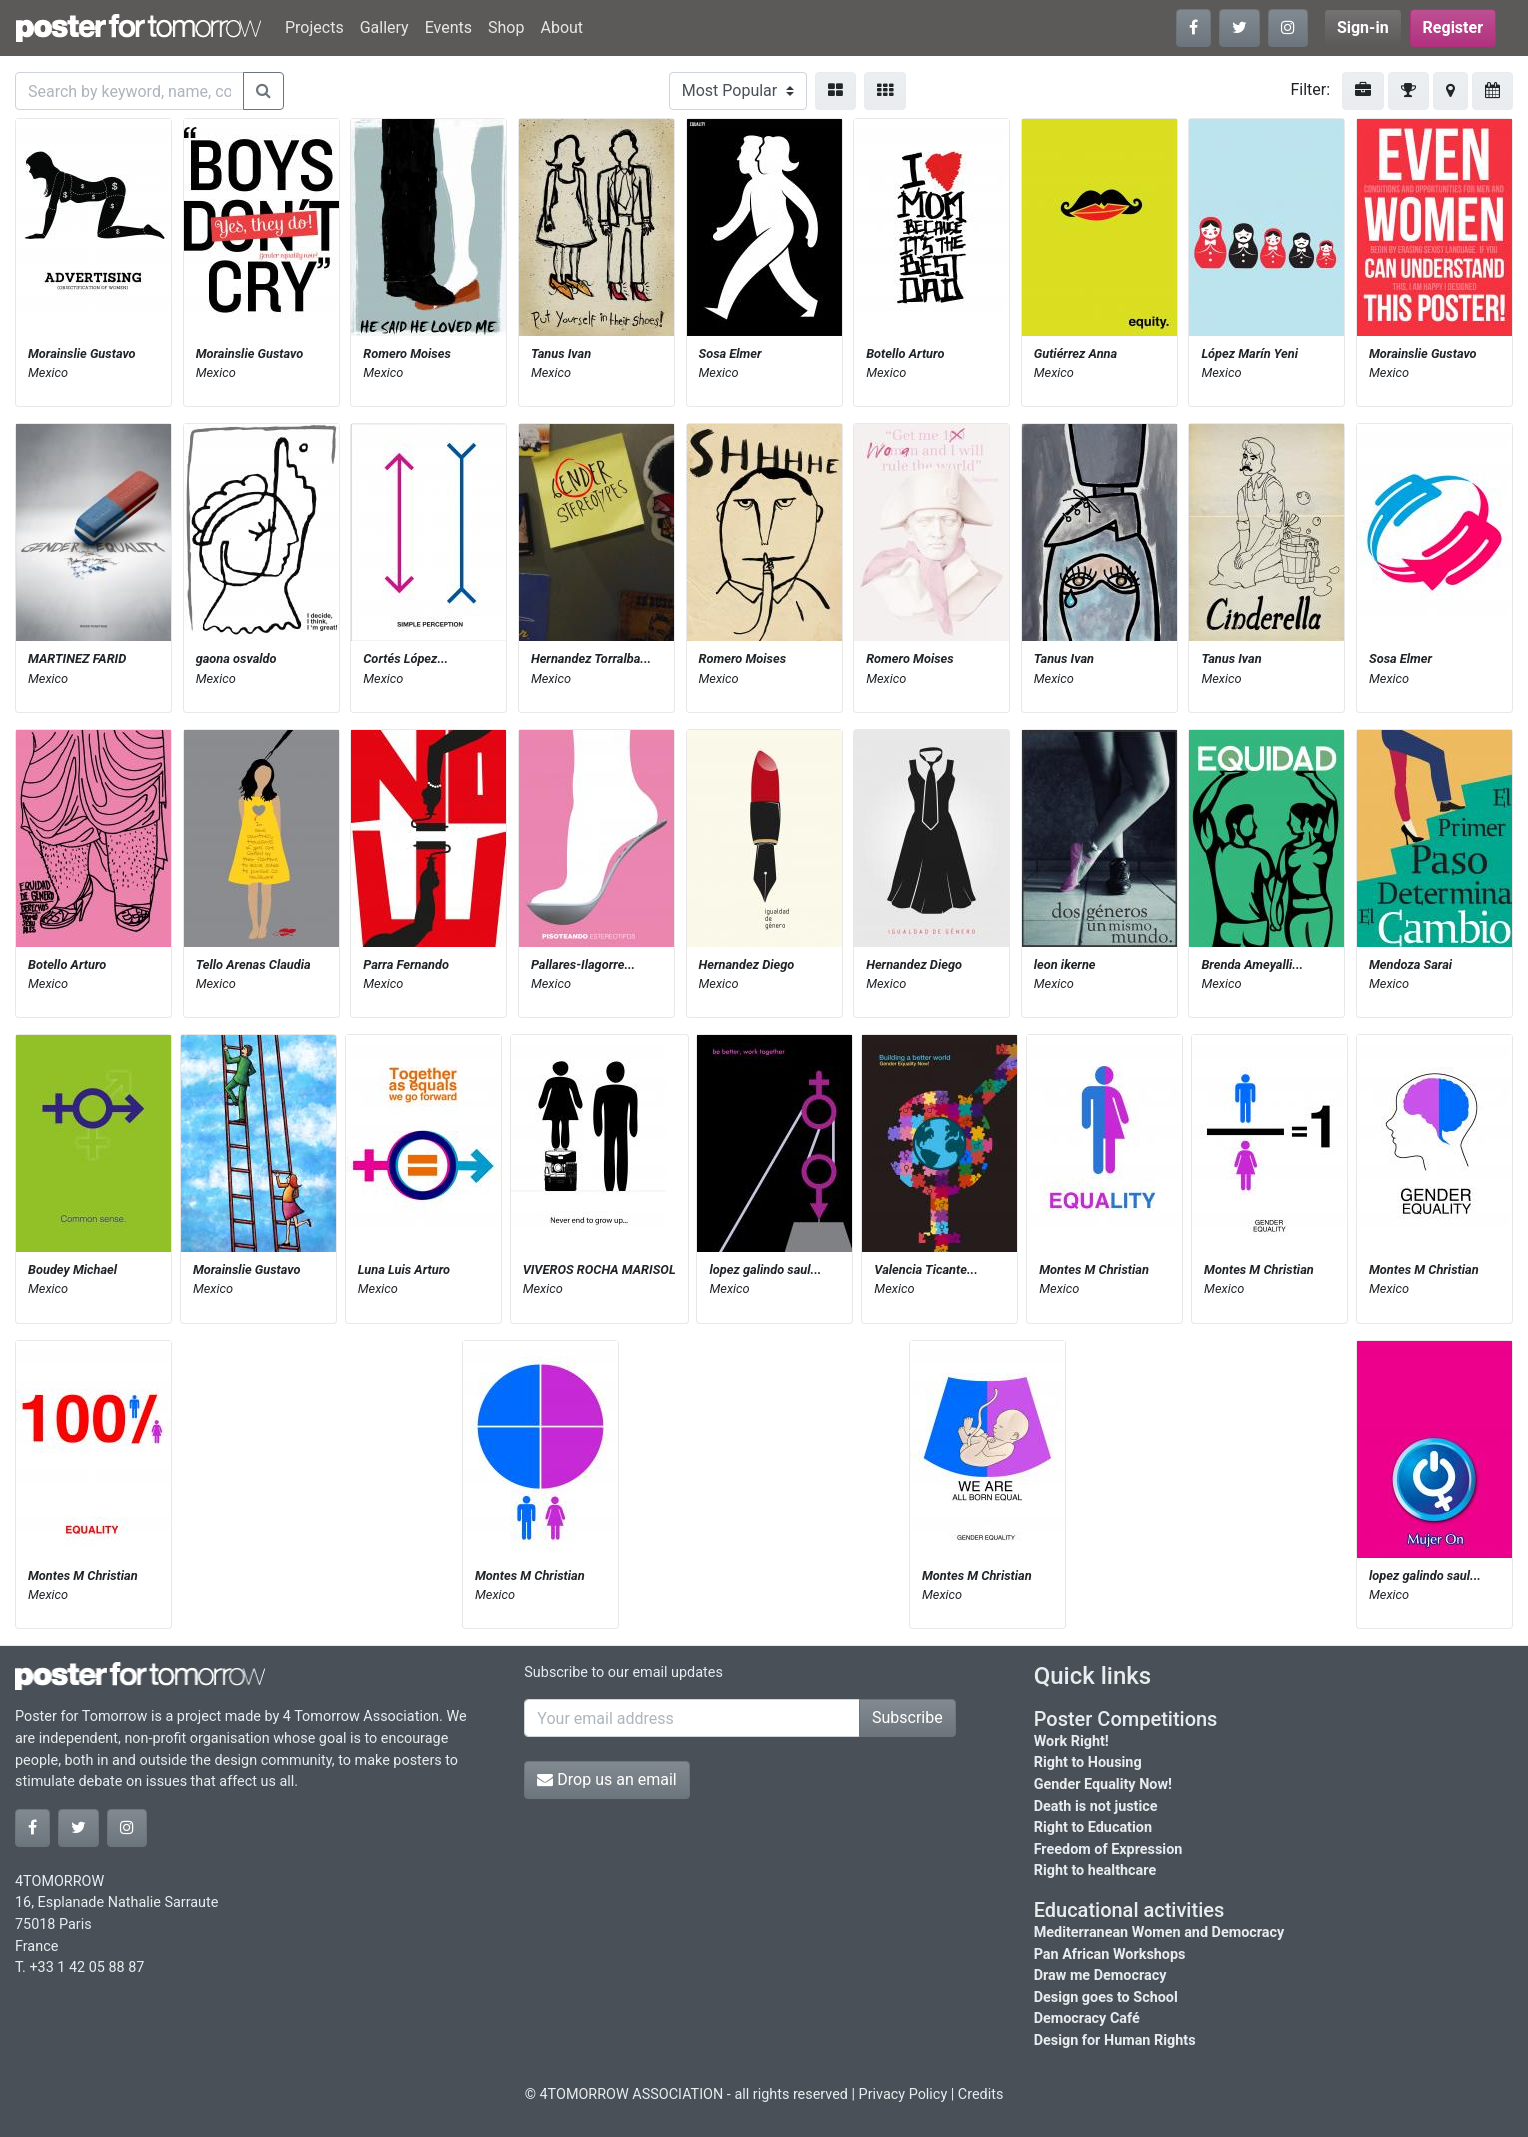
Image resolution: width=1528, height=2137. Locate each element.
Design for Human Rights (1115, 2040)
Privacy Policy (903, 2094)
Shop (506, 27)
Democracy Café (1087, 2018)
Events (448, 27)
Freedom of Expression (1108, 1849)
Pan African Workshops (1110, 1954)
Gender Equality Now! (1103, 1784)
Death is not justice (1096, 1806)
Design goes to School (1106, 1997)
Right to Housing (1088, 1762)
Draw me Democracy (1100, 1975)
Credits (981, 2094)
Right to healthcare (1095, 1870)
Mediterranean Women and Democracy (1159, 1932)
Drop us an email (606, 1779)
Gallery (384, 27)
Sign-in (1363, 27)
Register (1453, 27)
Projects (314, 27)
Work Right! (1071, 1741)
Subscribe (907, 1717)
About (561, 27)
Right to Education (1093, 1827)
